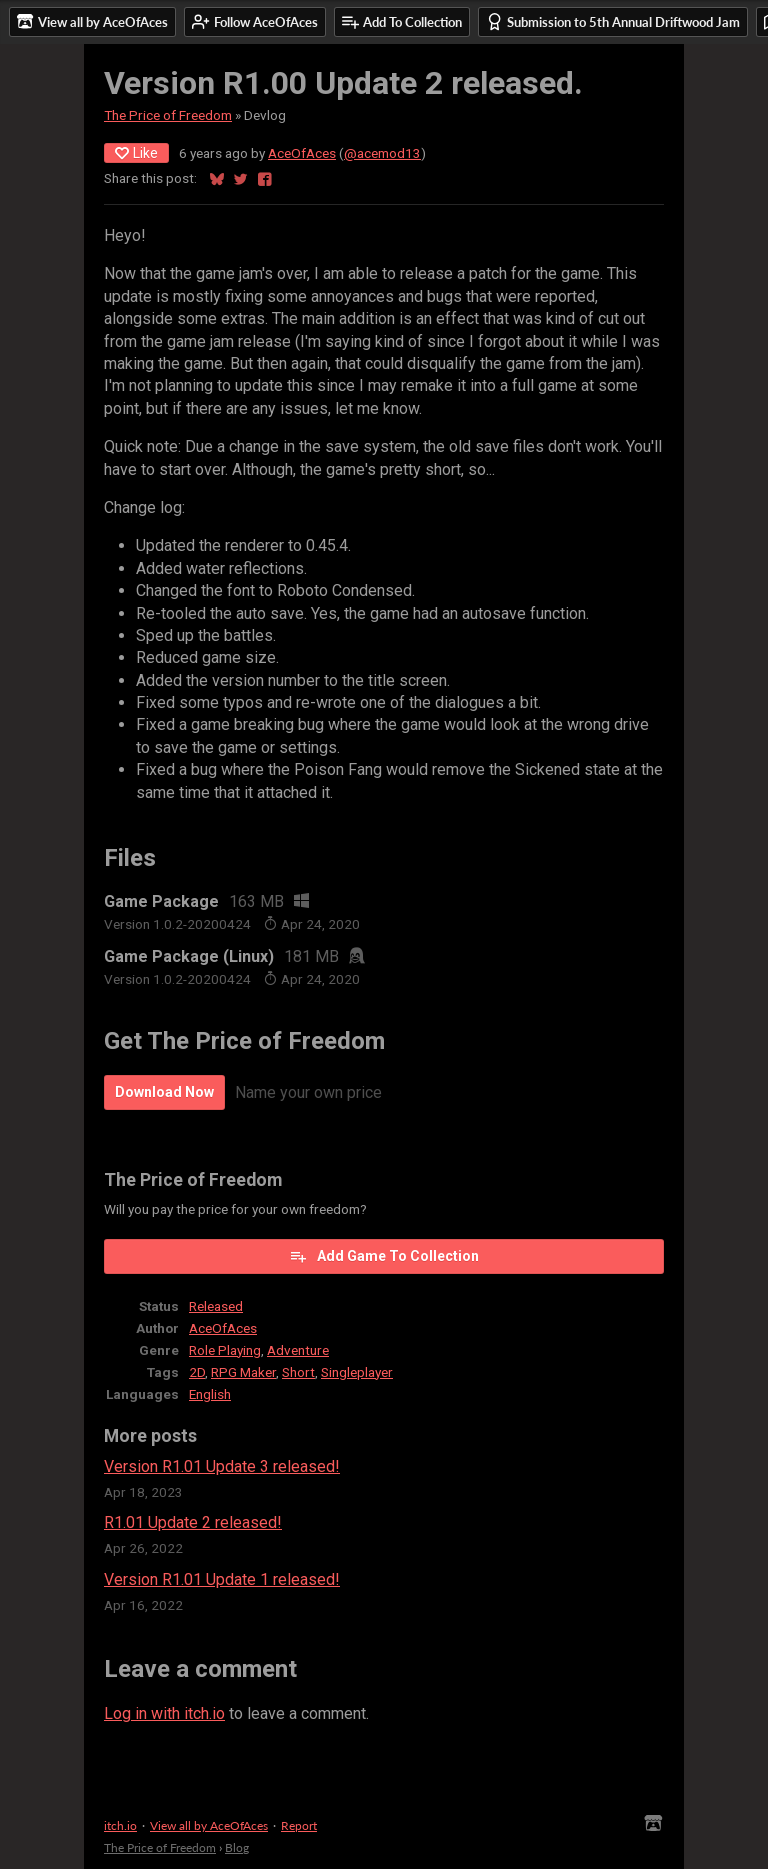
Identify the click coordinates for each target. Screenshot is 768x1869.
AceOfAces (302, 153)
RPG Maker (243, 1372)
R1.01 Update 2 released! (193, 1522)
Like (136, 153)
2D (197, 1372)
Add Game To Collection (384, 1256)
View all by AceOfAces (209, 1825)
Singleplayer (357, 1372)
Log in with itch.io (164, 1713)
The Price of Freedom (168, 115)
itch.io (120, 1825)
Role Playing (225, 1350)
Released (216, 1306)
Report (299, 1825)
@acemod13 (382, 153)
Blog (237, 1847)
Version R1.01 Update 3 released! (222, 1466)
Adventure (298, 1350)
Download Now (164, 1092)
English (210, 1394)
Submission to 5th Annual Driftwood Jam (613, 21)
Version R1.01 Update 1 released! (222, 1579)
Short (298, 1372)
